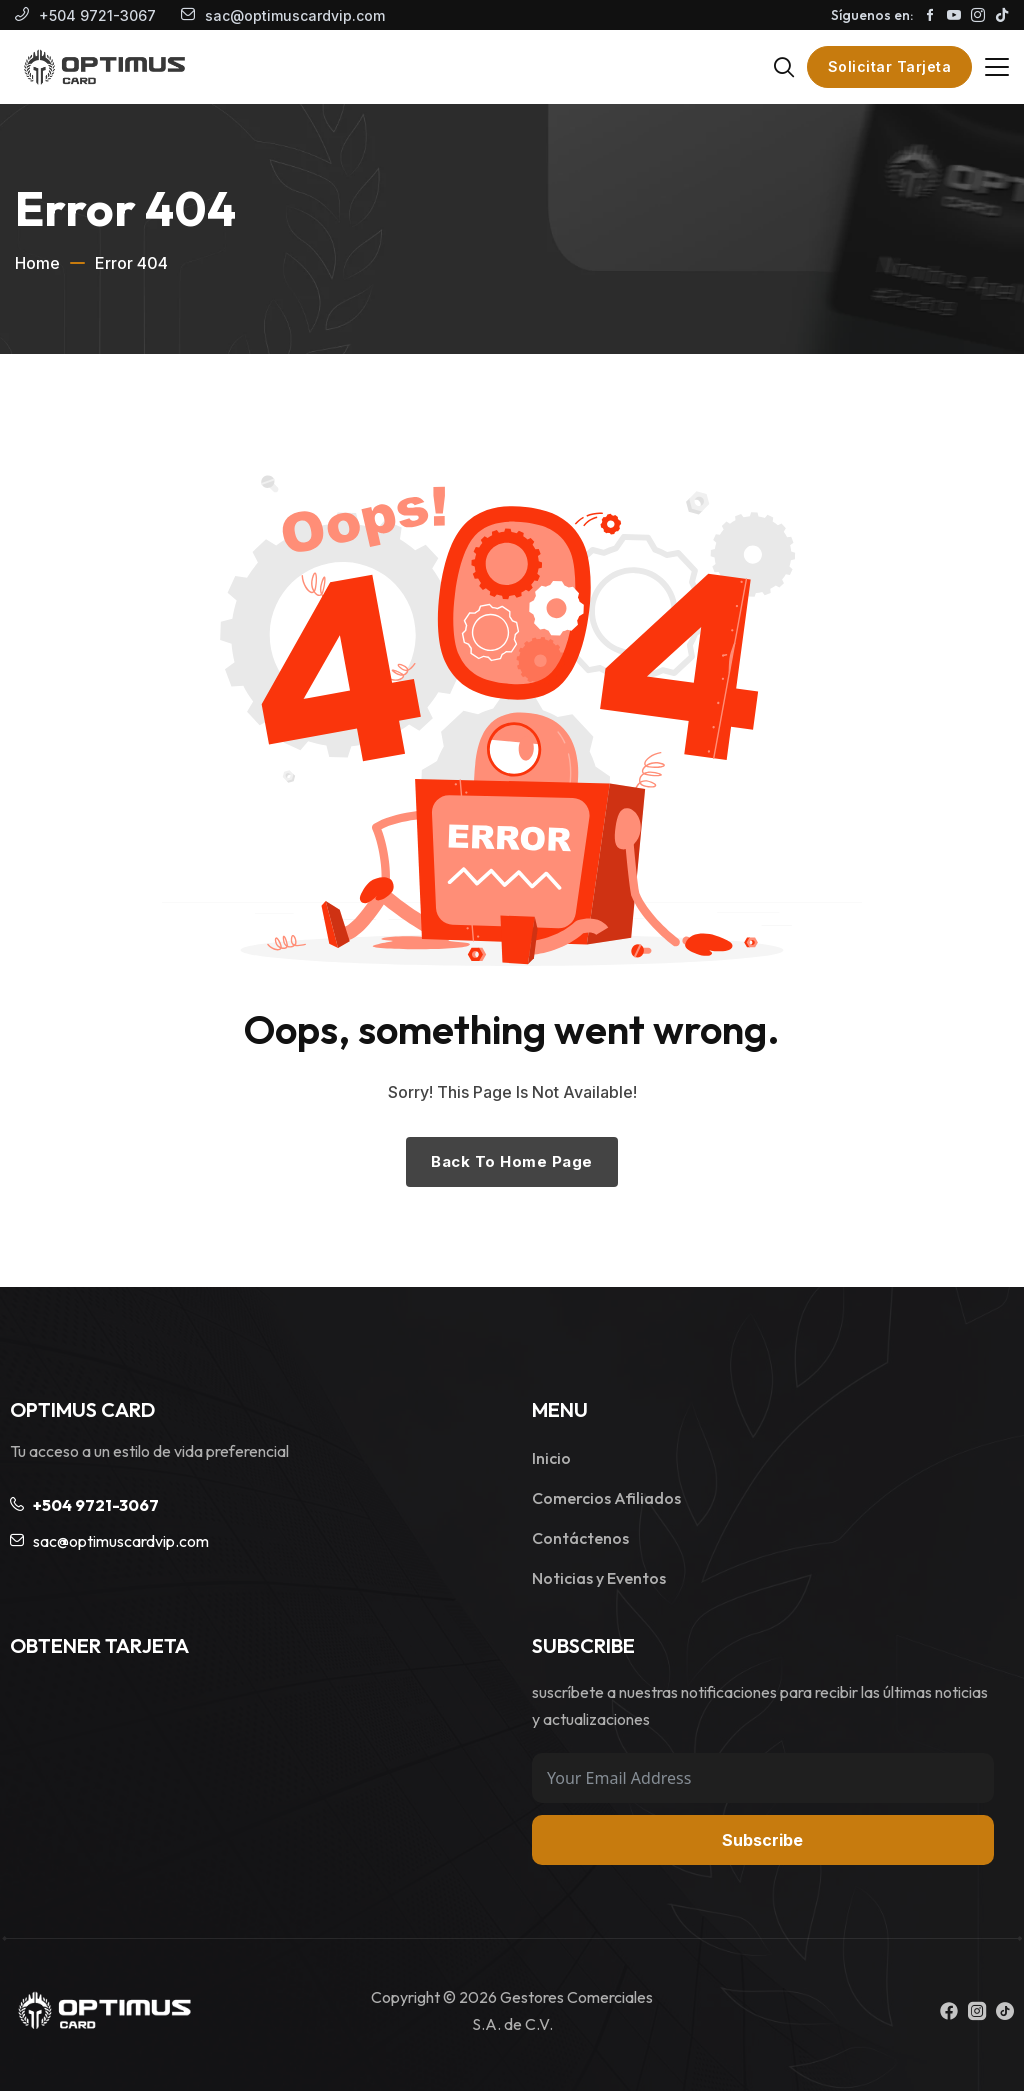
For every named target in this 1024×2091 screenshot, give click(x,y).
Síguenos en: (872, 15)
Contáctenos (580, 1538)
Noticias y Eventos (599, 1578)
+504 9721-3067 (97, 15)
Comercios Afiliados (606, 1498)
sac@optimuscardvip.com (295, 15)
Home (37, 263)
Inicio (551, 1458)
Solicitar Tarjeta (890, 66)
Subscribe (762, 1840)
